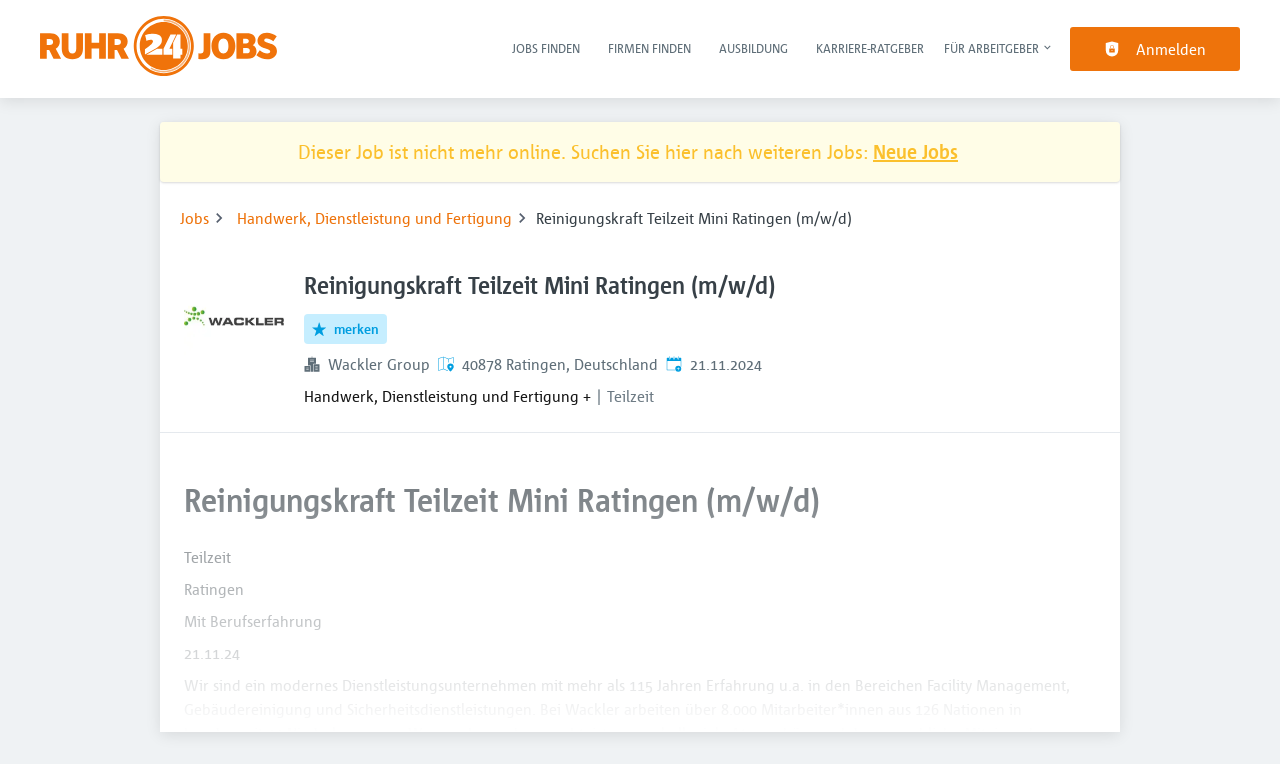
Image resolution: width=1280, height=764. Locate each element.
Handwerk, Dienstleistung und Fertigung (374, 218)
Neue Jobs (915, 151)
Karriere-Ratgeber (870, 48)
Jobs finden (546, 48)
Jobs (194, 218)
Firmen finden (649, 48)
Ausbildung (753, 48)
